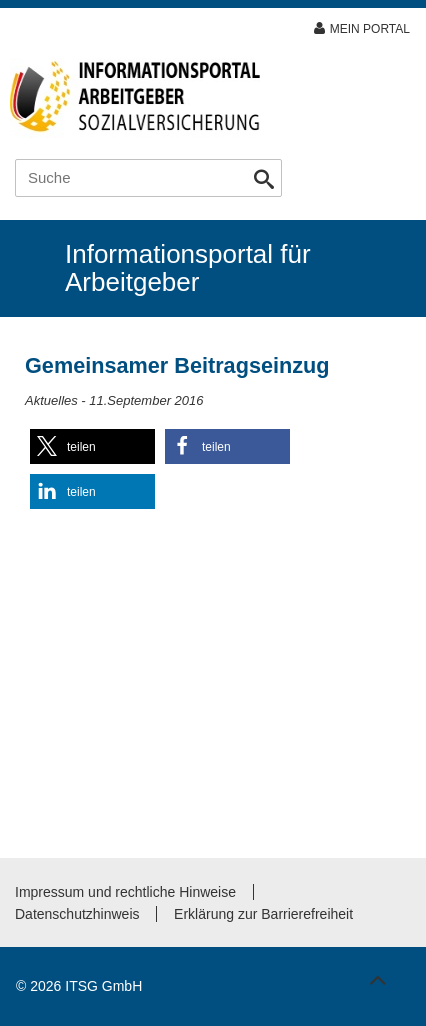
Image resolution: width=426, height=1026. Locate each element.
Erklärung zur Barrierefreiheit (263, 914)
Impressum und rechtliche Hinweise (125, 892)
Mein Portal (370, 29)
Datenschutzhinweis (77, 914)
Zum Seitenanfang (375, 975)
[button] (92, 446)
